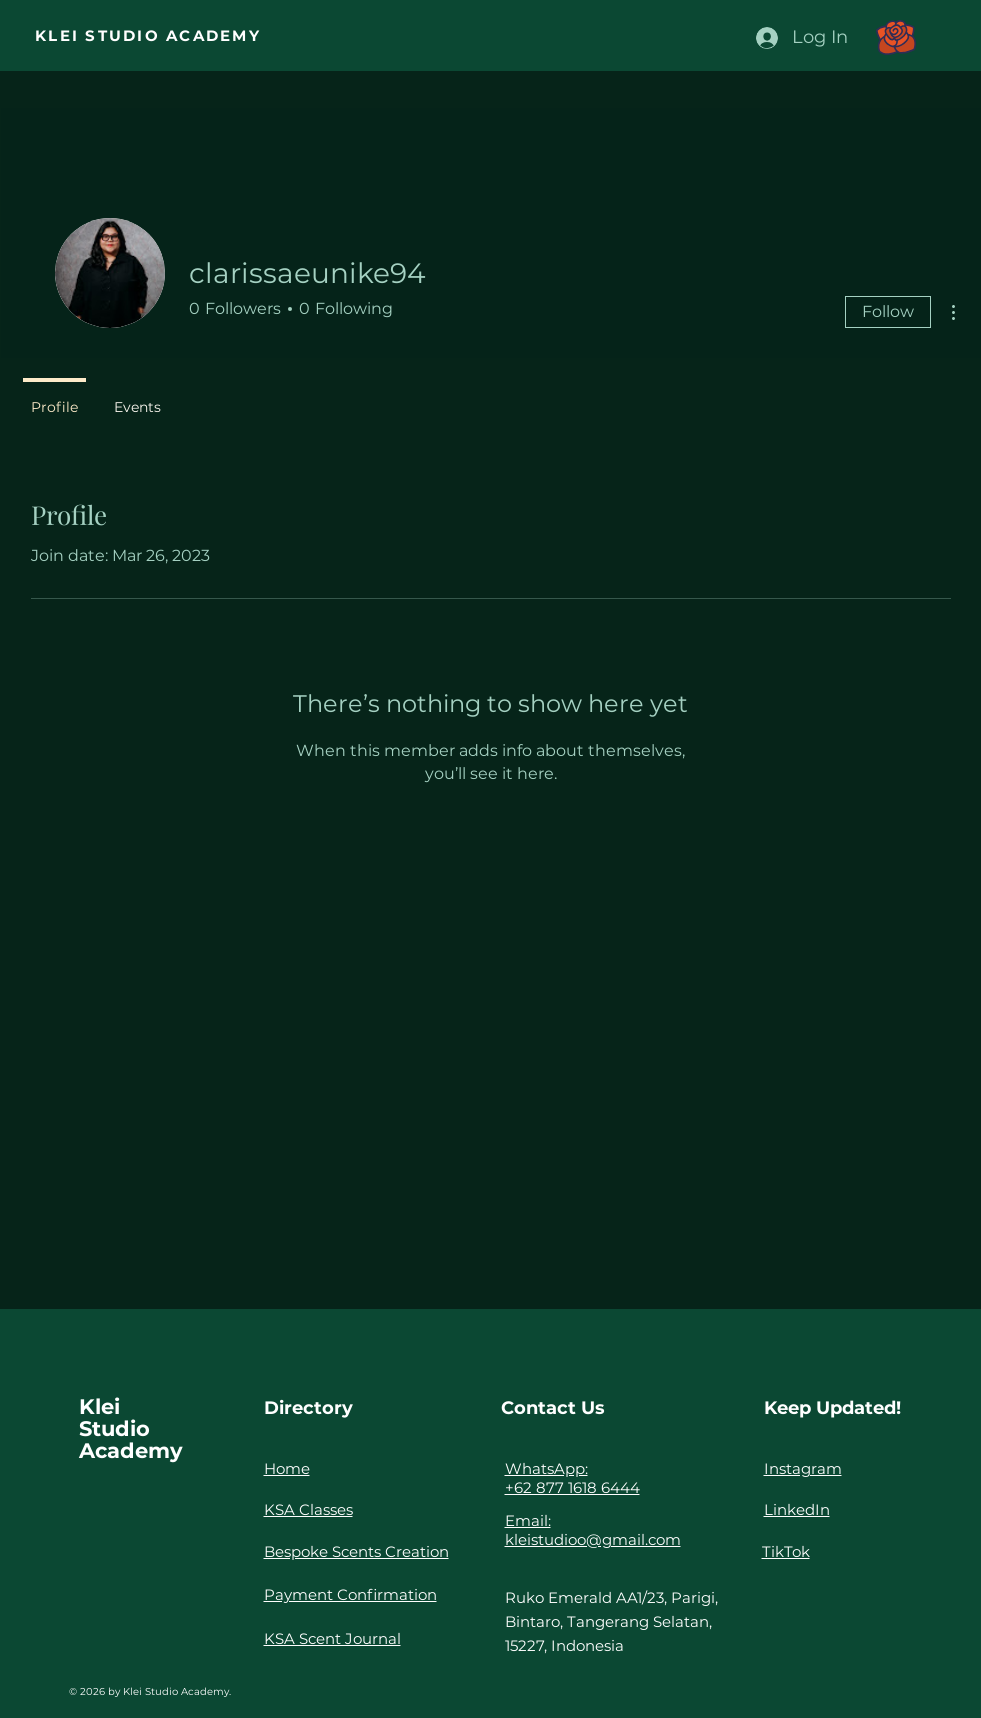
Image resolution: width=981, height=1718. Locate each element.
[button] (896, 37)
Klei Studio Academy (131, 1428)
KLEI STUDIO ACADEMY (148, 35)
